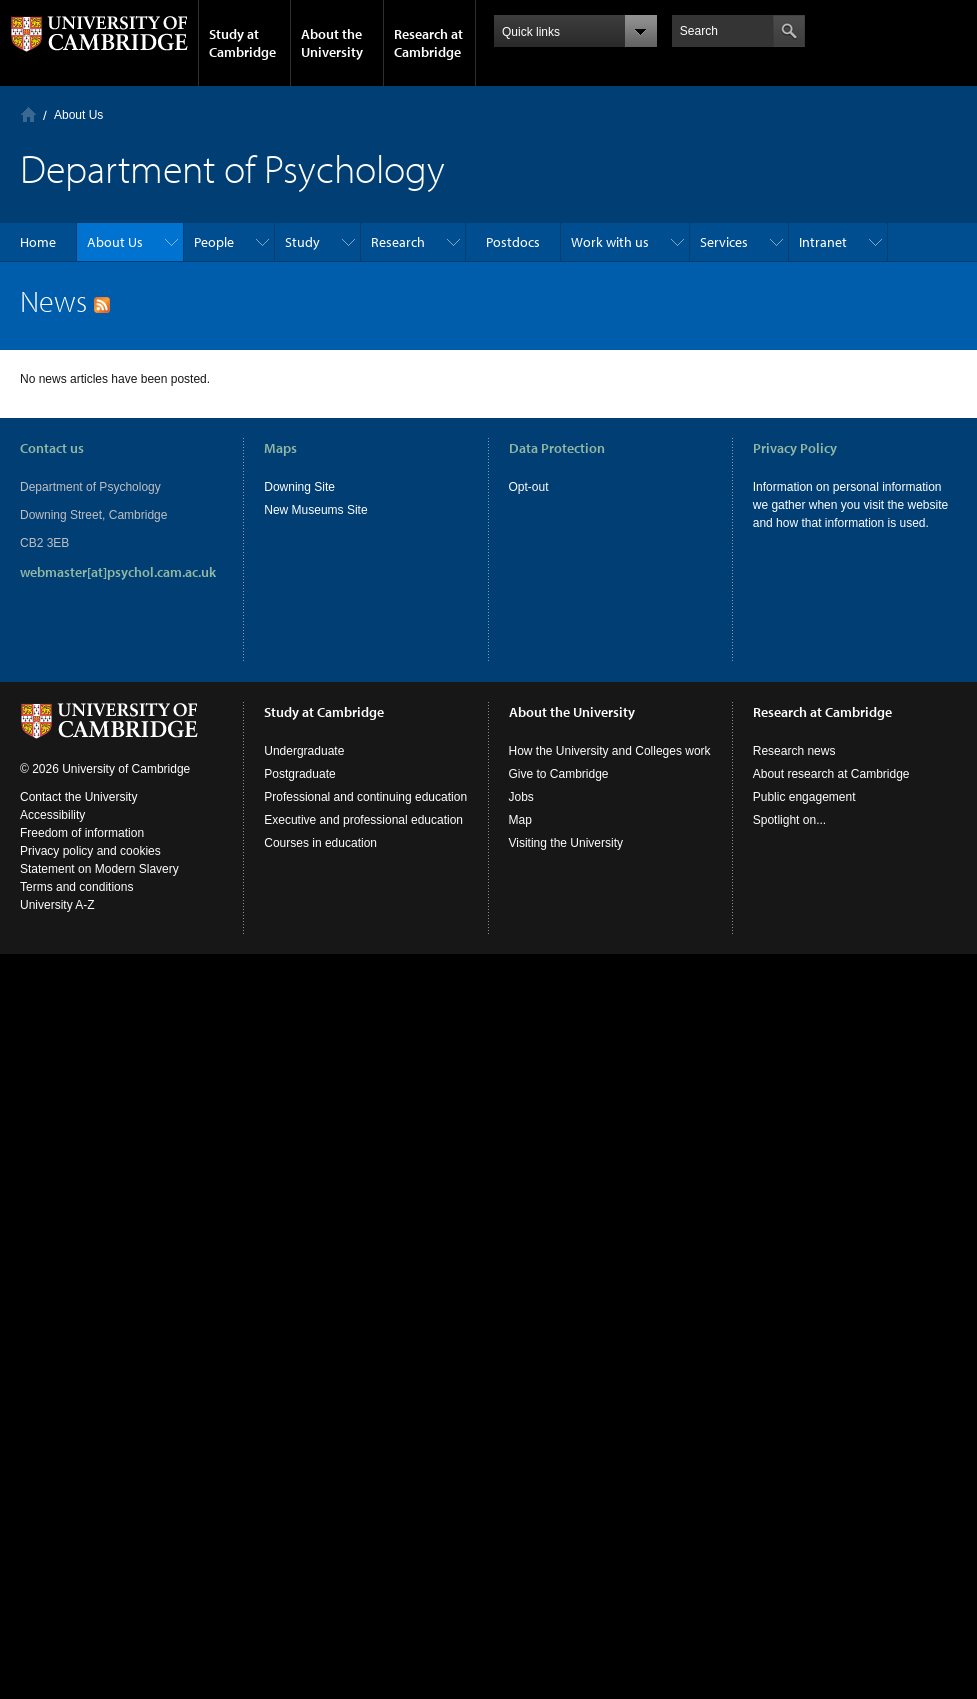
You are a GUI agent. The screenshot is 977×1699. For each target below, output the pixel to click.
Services (724, 242)
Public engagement (804, 797)
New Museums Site (315, 510)
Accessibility (52, 815)
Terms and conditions (76, 887)
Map (520, 820)
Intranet (823, 242)
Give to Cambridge (559, 774)
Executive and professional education (363, 820)
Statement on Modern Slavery (99, 869)
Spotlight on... (789, 820)
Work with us (610, 242)
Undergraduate (304, 751)
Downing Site (299, 487)
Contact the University (78, 797)
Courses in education (320, 843)
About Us (78, 115)
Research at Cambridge (428, 43)
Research (398, 242)
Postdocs (513, 242)
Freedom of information (82, 833)
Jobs (521, 797)
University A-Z (57, 905)
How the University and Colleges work (610, 751)
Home (28, 114)
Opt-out (529, 487)
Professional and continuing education (365, 797)
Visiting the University (566, 843)
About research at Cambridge (831, 774)
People (214, 242)
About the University (332, 43)
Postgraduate (299, 774)
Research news (794, 751)
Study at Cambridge (242, 43)
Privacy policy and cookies (90, 851)
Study (302, 242)
